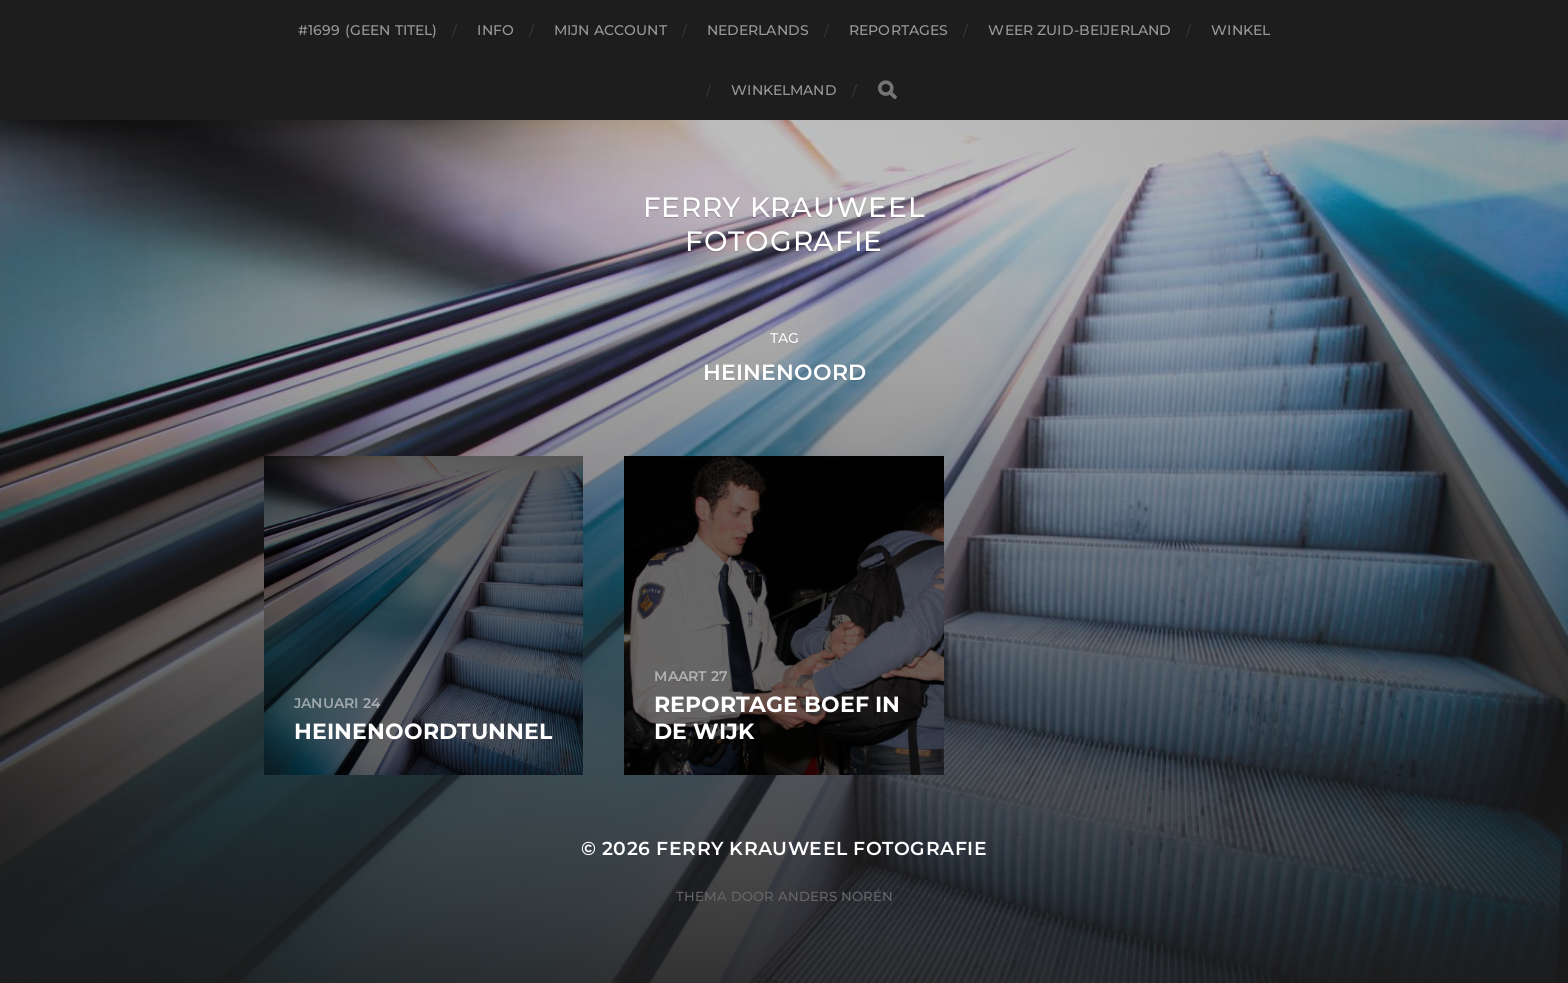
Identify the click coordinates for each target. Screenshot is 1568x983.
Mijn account (610, 30)
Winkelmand (783, 90)
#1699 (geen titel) (368, 30)
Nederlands (758, 30)
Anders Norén (835, 896)
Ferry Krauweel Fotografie (784, 224)
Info (495, 30)
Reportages (898, 30)
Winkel (1240, 30)
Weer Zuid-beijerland (1079, 30)
